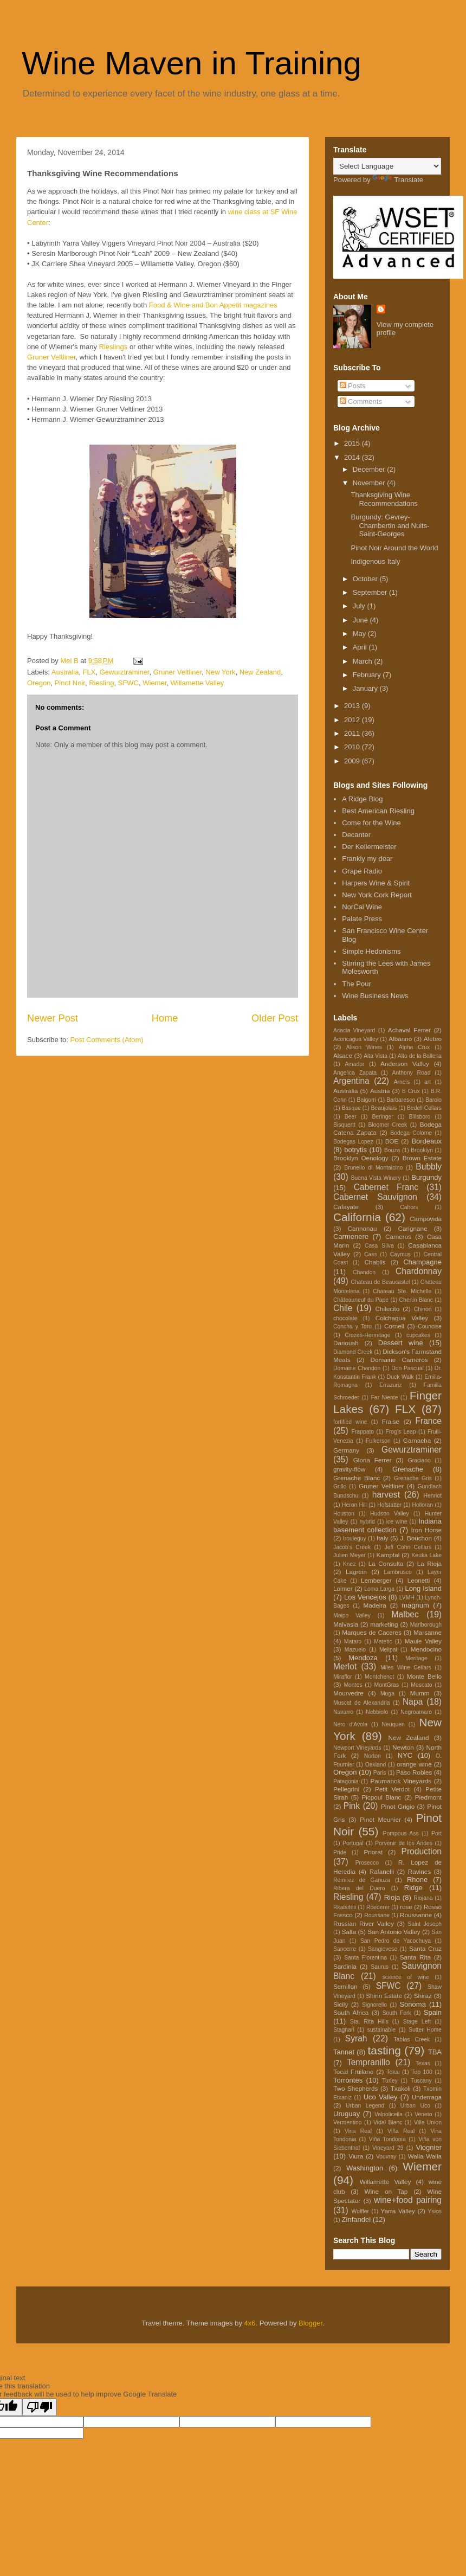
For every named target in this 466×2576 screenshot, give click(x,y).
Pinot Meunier (380, 1819)
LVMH (407, 1598)
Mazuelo (355, 1650)
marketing (384, 1624)
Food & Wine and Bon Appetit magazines (213, 305)
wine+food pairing (408, 2200)
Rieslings (113, 347)
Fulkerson (378, 1441)
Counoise (430, 1326)
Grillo (339, 1486)
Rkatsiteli (344, 1907)
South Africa (350, 2012)
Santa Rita (415, 1957)
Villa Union (428, 2122)
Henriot (433, 1496)
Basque (351, 1108)
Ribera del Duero (359, 1888)
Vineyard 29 (388, 2148)
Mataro (352, 1641)
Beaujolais (384, 1108)
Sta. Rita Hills (369, 2022)
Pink (352, 1805)
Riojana (422, 1898)
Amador (354, 1064)
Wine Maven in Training (191, 63)
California (357, 1217)
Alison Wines (364, 1047)
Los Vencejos (365, 1597)
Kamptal (387, 1554)
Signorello (374, 2005)
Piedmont (428, 1797)
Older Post (274, 1018)
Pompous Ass (401, 1833)
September (371, 592)
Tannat (343, 2052)
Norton (372, 1756)
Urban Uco (415, 2106)
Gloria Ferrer (372, 1459)
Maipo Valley (352, 1615)
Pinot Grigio (398, 1806)
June (361, 620)
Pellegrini (346, 1789)
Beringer (382, 1117)
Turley (389, 2081)
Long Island (423, 1588)
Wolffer (361, 2211)
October (366, 579)
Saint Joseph (425, 1924)
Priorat (373, 1851)
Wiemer (154, 683)
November (370, 483)
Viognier (429, 2147)
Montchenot (379, 1677)
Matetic (383, 1641)
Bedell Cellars (424, 1108)
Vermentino (347, 2122)
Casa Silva (379, 1246)
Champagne (422, 1262)
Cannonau (362, 1228)
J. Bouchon (416, 1537)
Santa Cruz (425, 1948)
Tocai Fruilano (353, 2071)
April (361, 647)
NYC (405, 1755)
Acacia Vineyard (354, 1030)
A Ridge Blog (362, 799)
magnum (415, 1605)
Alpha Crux (414, 1047)
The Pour (356, 984)
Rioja (392, 1897)
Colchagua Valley (402, 1317)
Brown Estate (422, 1157)
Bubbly (429, 1166)
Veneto (423, 2114)
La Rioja (429, 1563)
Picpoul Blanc (381, 1797)
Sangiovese (382, 1949)
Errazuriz (390, 1385)
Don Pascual (407, 1368)
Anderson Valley (404, 1063)
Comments (361, 401)
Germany (346, 1450)
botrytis (355, 1150)
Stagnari (343, 2030)
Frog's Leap (401, 1432)
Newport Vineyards (357, 1748)
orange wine (414, 1764)
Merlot (345, 1666)
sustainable (381, 2030)
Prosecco (367, 1863)
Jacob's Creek (352, 1547)
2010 (353, 747)
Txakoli (401, 2088)
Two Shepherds (355, 2088)
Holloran (422, 1505)
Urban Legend (365, 2106)
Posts (353, 386)
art (427, 1082)
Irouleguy (354, 1538)
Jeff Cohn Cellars (407, 1547)
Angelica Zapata (355, 1073)
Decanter (356, 835)
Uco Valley (381, 2097)
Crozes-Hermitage (367, 1335)
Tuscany (421, 2081)
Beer (351, 1117)
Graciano (419, 1460)
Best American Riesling (378, 811)
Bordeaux (426, 1141)
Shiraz (423, 1995)
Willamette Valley (197, 683)
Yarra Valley (397, 2210)
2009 (353, 761)
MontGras (386, 1685)
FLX (89, 672)
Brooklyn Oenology (360, 1157)
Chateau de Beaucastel (380, 1282)
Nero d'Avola (350, 1724)
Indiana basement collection (387, 1525)
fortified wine (350, 1422)
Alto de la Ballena (420, 1056)
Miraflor (342, 1677)
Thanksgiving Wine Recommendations (384, 499)
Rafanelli (382, 1871)
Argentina (351, 1080)
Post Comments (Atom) (107, 1040)
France (428, 1420)
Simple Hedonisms (371, 951)
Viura (355, 2156)
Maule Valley (423, 1640)
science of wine (406, 1977)
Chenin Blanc (416, 1300)
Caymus (400, 1254)
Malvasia (345, 1624)
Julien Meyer (349, 1555)
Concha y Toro (352, 1326)
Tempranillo (368, 2062)
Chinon (423, 1309)
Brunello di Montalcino (373, 1168)
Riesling (101, 683)
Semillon (345, 1986)
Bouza (392, 1150)
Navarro (343, 1712)
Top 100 (421, 2072)
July (360, 606)
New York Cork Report (377, 895)
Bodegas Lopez (353, 1142)
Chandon (364, 1272)
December (370, 469)
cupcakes (418, 1335)
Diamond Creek (352, 1352)
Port (436, 1833)
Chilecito (388, 1308)
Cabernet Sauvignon (375, 1197)
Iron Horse (426, 1529)
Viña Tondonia (387, 2139)
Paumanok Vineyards (400, 1780)
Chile (343, 1308)
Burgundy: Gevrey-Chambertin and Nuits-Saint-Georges (390, 525)
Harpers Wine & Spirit (376, 883)
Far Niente (384, 1398)
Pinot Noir (70, 683)
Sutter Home (425, 2030)
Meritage (416, 1658)
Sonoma (412, 2004)
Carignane (412, 1228)
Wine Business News (375, 996)
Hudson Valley (389, 1514)
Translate (397, 180)
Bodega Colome (411, 1133)
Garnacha (417, 1440)
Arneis (402, 1082)
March (363, 661)
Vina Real (358, 2131)
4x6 (250, 2323)
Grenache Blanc (356, 1477)
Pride (339, 1852)
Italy (382, 1537)
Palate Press (362, 919)
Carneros (398, 1236)
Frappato (363, 1432)
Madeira (375, 1605)
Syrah (356, 2038)
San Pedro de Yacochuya (395, 1941)
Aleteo (433, 1038)
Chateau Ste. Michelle (402, 1291)
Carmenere (350, 1236)
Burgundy (426, 1177)
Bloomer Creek (387, 1125)
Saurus (380, 1967)
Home (165, 1018)
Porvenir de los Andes (403, 1843)
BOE (392, 1141)
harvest (386, 1494)
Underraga (427, 2096)
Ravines (419, 1871)
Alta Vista (375, 1056)
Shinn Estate (384, 1995)
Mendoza (362, 1658)
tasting (384, 2050)
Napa (413, 1701)
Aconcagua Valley (355, 1039)
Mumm (420, 1693)
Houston (343, 1514)
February (368, 675)
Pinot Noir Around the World (394, 548)
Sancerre (344, 1949)
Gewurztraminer (125, 672)
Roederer (378, 1907)
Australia (65, 672)
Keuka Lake (426, 1555)
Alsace (342, 1055)
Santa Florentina (365, 1958)
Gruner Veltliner (51, 357)
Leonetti (418, 1580)
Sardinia (345, 1966)
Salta (349, 1931)
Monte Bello (424, 1676)
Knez (349, 1564)
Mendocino (426, 1649)
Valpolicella (388, 2114)
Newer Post (52, 1018)
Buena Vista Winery (376, 1178)
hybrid (366, 1522)
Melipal (388, 1650)
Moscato (421, 1685)
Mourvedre (348, 1693)
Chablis (375, 1261)
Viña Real (401, 2131)
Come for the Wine (371, 823)
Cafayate (346, 1206)
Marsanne (427, 1632)
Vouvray (386, 2157)
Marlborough (426, 1625)
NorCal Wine (362, 907)
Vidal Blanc (387, 2122)
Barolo (433, 1100)
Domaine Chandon (356, 1368)
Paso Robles (414, 1772)
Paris (379, 1773)
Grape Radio (362, 871)
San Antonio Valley (393, 1931)
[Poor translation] (39, 2407)
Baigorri (367, 1100)
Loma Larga (379, 1589)
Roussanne (416, 1914)
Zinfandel (356, 2219)
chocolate (345, 1318)
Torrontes (348, 2080)
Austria (380, 1090)
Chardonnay (419, 1271)
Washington (364, 2168)
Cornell (394, 1325)
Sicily (340, 2004)
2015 (353, 443)
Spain (433, 2012)
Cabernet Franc (386, 1187)
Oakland (375, 1765)
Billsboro (419, 1117)
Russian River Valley (363, 1923)
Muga (387, 1694)
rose (406, 1906)
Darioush (346, 1342)
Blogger (310, 2323)
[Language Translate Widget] (387, 166)
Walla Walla (425, 2156)
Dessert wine (400, 1343)
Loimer (343, 1588)
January (366, 688)
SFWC (128, 683)
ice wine (396, 1522)
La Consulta (386, 1563)
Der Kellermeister (369, 847)
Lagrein (356, 1571)
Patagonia (346, 1781)
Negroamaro (416, 1712)
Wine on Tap (385, 2191)
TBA (435, 2052)
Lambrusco (397, 1572)
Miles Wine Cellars (405, 1668)
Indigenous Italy (375, 561)
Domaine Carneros (399, 1359)
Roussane (377, 1915)
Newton (403, 1747)
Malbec (405, 1614)
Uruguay (346, 2114)
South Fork (397, 2013)
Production (421, 1851)
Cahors (409, 1207)
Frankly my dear (367, 859)
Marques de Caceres (372, 1632)
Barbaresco (400, 1100)
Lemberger (376, 1580)
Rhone (417, 1879)
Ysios (435, 2211)
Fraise (390, 1421)
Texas (423, 2063)
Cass (370, 1254)
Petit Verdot (392, 1789)
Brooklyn (421, 1150)
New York (221, 672)
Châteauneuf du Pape (361, 1300)
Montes (353, 1685)
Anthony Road (411, 1073)
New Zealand (260, 672)
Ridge (413, 1888)
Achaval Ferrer (409, 1029)
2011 (353, 733)
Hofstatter (389, 1505)
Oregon (38, 683)
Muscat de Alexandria (361, 1703)
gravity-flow (349, 1469)
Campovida (426, 1218)
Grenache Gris (413, 1478)
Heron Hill (354, 1505)
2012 (353, 720)
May (360, 633)
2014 (353, 457)
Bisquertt (344, 1125)
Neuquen (393, 1724)
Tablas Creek (411, 2039)
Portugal (353, 1843)
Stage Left (417, 2022)
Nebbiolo (377, 1712)
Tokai (392, 2072)
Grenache (407, 1469)
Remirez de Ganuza (361, 1880)
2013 (353, 706)
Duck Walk (400, 1377)
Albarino (400, 1038)
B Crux (411, 1091)
